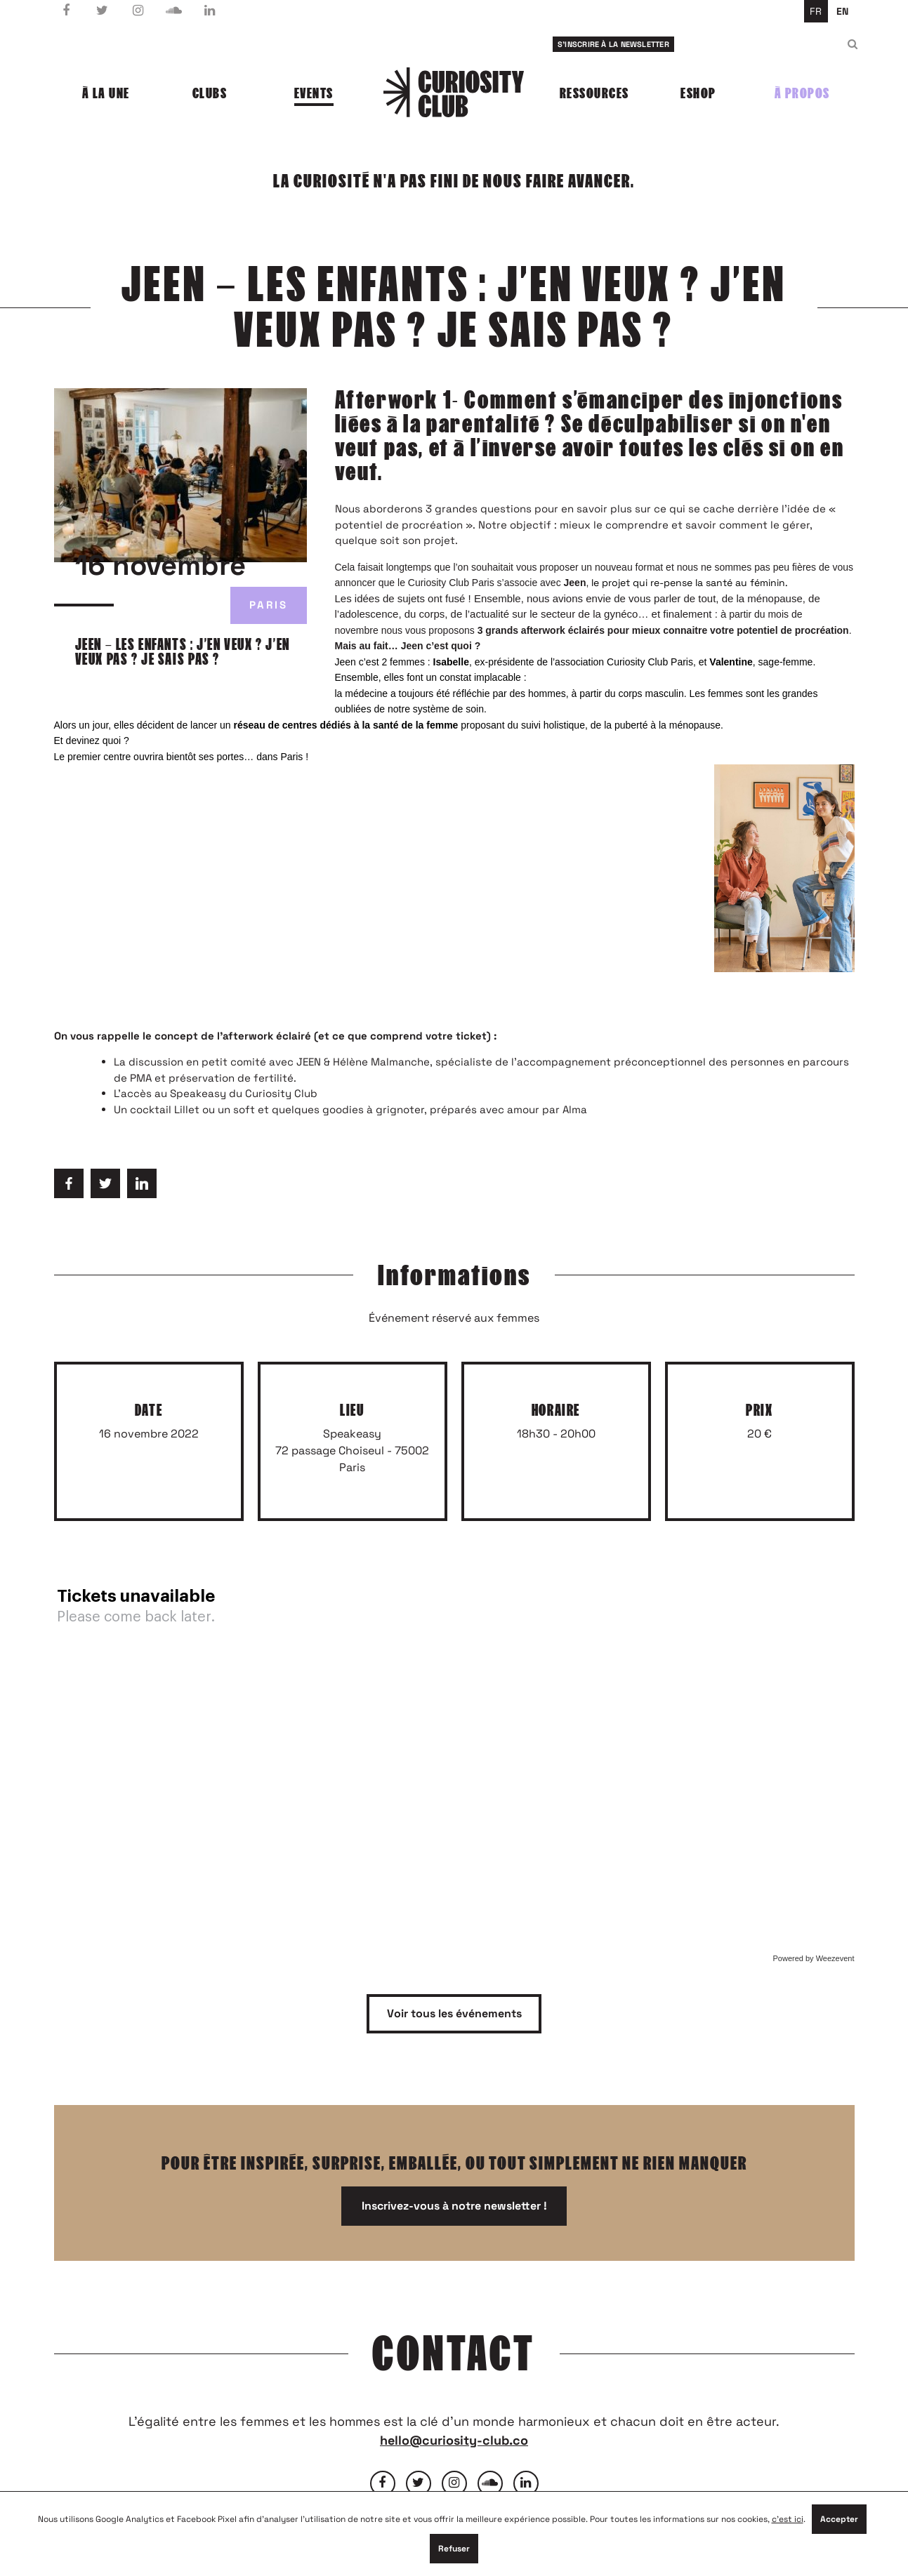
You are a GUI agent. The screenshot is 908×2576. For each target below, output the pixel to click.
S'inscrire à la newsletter (613, 44)
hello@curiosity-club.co (454, 2440)
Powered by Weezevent (814, 1958)
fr (816, 11)
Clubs (210, 93)
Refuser (454, 2548)
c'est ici (787, 2519)
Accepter (839, 2519)
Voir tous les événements (454, 2013)
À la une (106, 93)
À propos (802, 93)
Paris (268, 604)
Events (314, 93)
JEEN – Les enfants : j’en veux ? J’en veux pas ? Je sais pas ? (182, 652)
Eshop (698, 93)
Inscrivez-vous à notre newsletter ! (454, 2205)
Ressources (594, 93)
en (842, 11)
